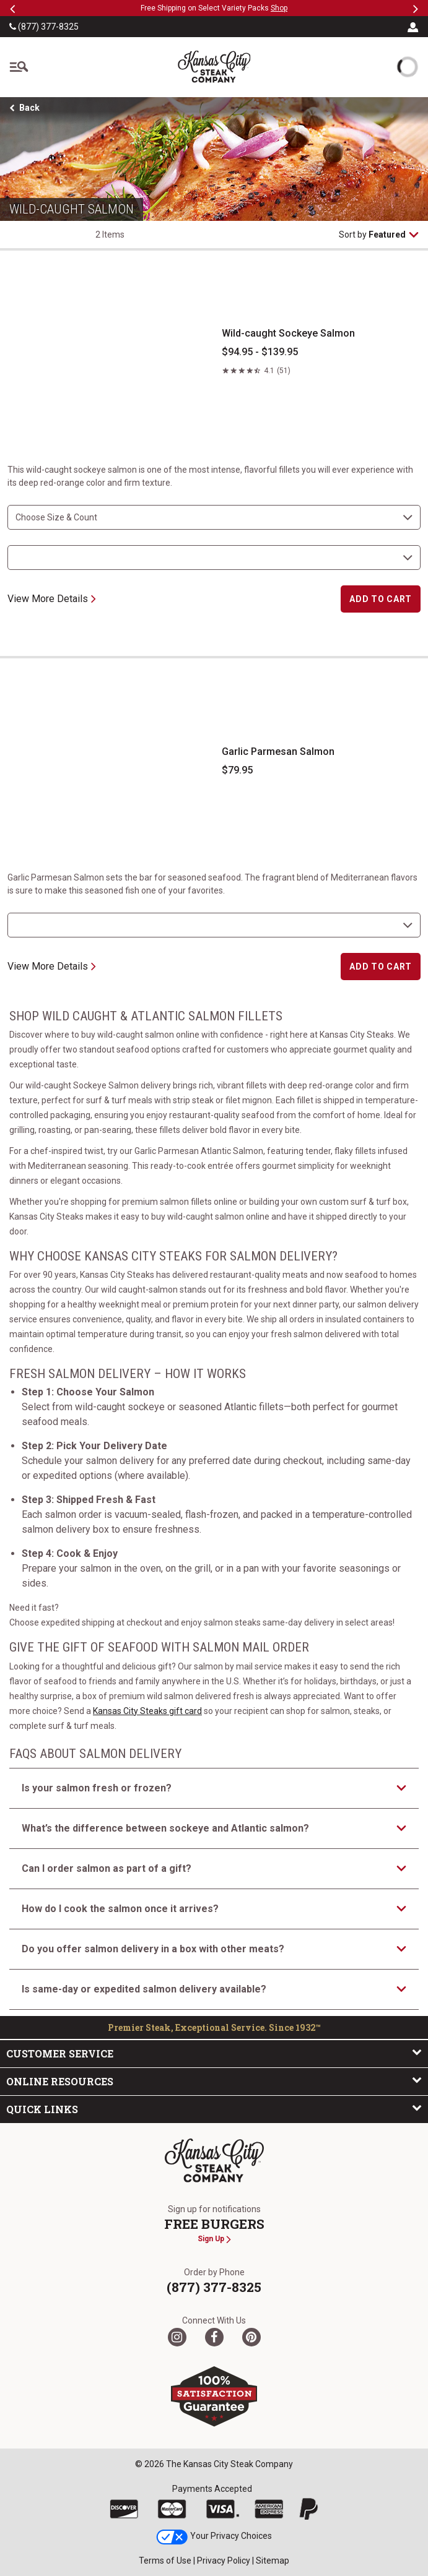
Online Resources (214, 2081)
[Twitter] (177, 2337)
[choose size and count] (214, 517)
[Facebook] (214, 2337)
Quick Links (214, 2109)
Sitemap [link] (272, 2560)
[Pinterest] (251, 2337)
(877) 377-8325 (44, 27)
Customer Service (214, 2053)
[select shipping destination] (214, 557)
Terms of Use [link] (165, 2560)
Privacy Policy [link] (223, 2560)
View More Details (51, 599)
